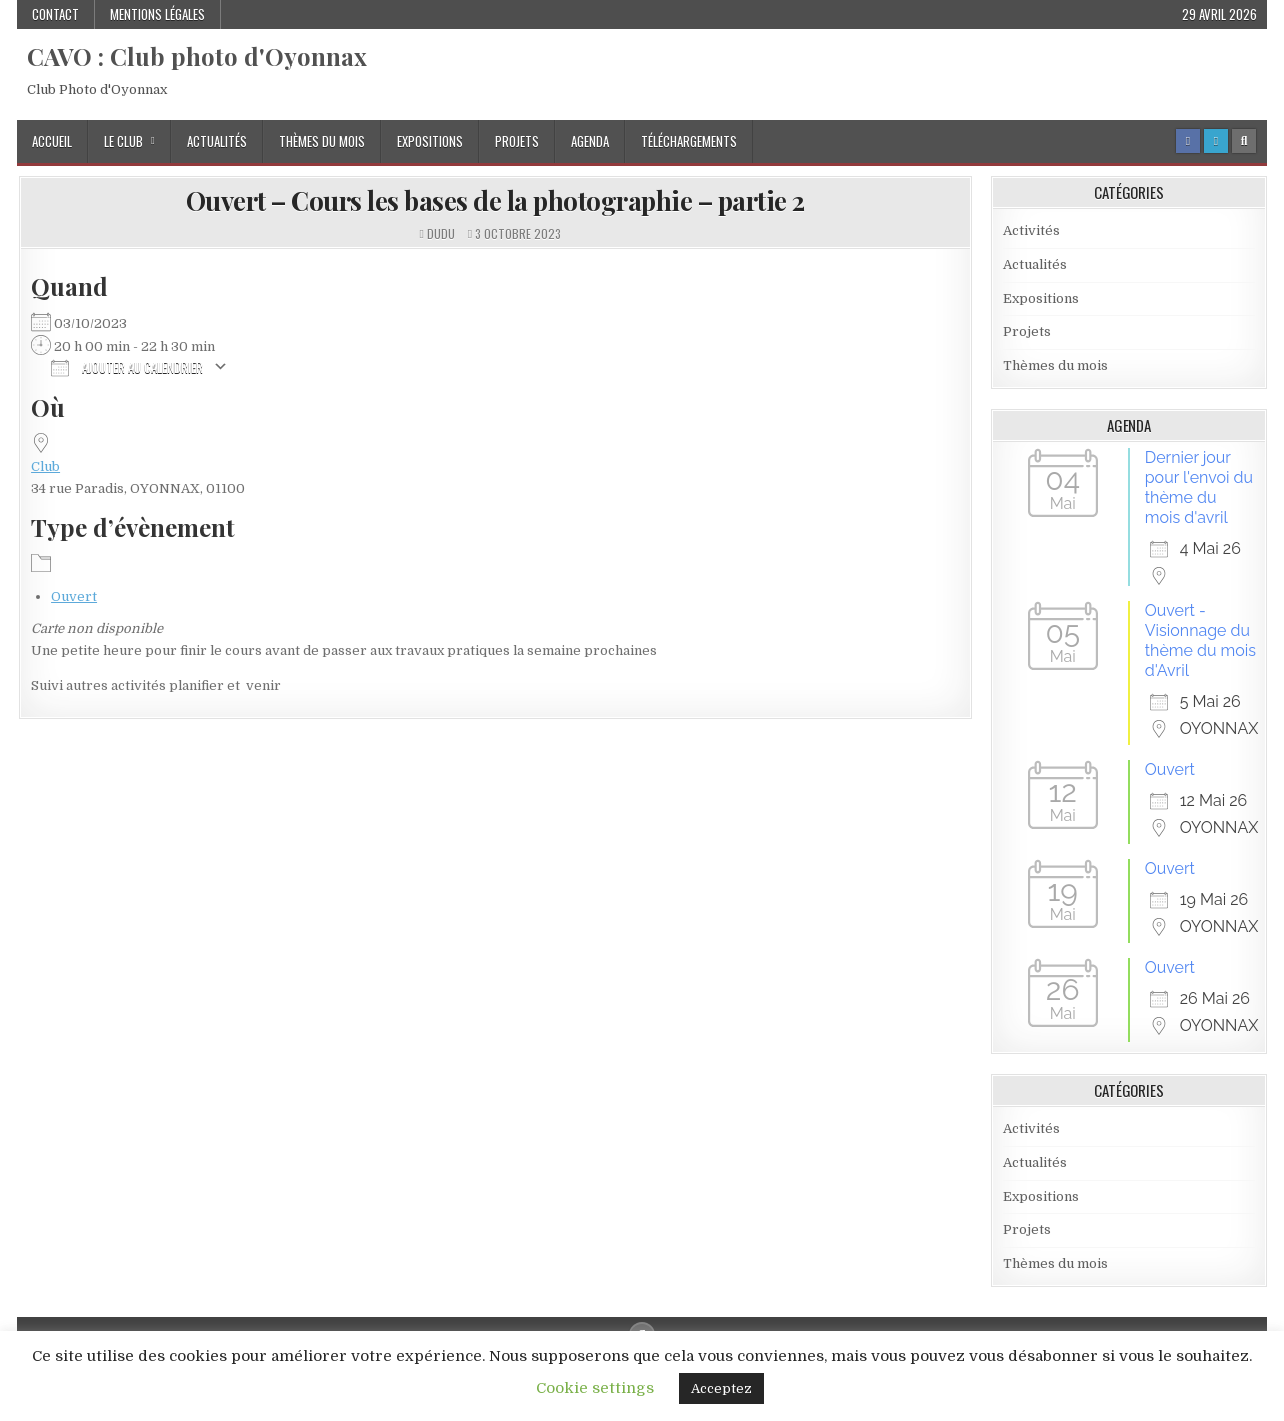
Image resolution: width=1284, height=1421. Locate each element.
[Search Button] (1244, 141)
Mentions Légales (157, 14)
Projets (517, 141)
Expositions (430, 141)
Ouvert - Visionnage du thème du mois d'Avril (1200, 640)
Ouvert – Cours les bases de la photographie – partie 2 (495, 200)
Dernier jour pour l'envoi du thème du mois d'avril (1199, 487)
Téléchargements (689, 141)
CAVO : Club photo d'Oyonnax (197, 56)
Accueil (52, 141)
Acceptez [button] (721, 1388)
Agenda (590, 141)
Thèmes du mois (322, 141)
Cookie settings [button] (595, 1388)
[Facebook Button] (1188, 141)
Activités (1031, 230)
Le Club (123, 141)
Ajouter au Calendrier (127, 366)
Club (45, 466)
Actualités (217, 141)
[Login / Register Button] (1216, 141)
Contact (55, 14)
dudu (441, 234)
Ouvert (74, 596)
